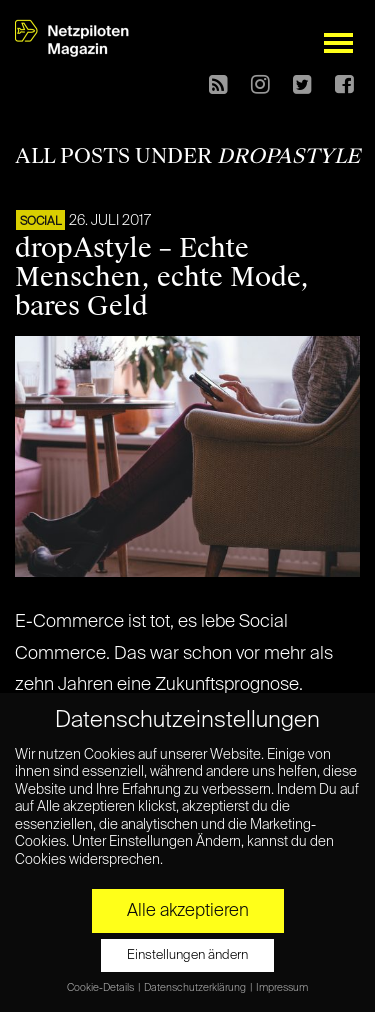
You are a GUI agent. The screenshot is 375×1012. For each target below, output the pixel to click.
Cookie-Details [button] (101, 988)
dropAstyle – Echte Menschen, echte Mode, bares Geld (162, 277)
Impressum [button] (282, 988)
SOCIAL (40, 222)
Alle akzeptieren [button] (188, 911)
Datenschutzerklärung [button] (196, 988)
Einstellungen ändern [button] (187, 955)
